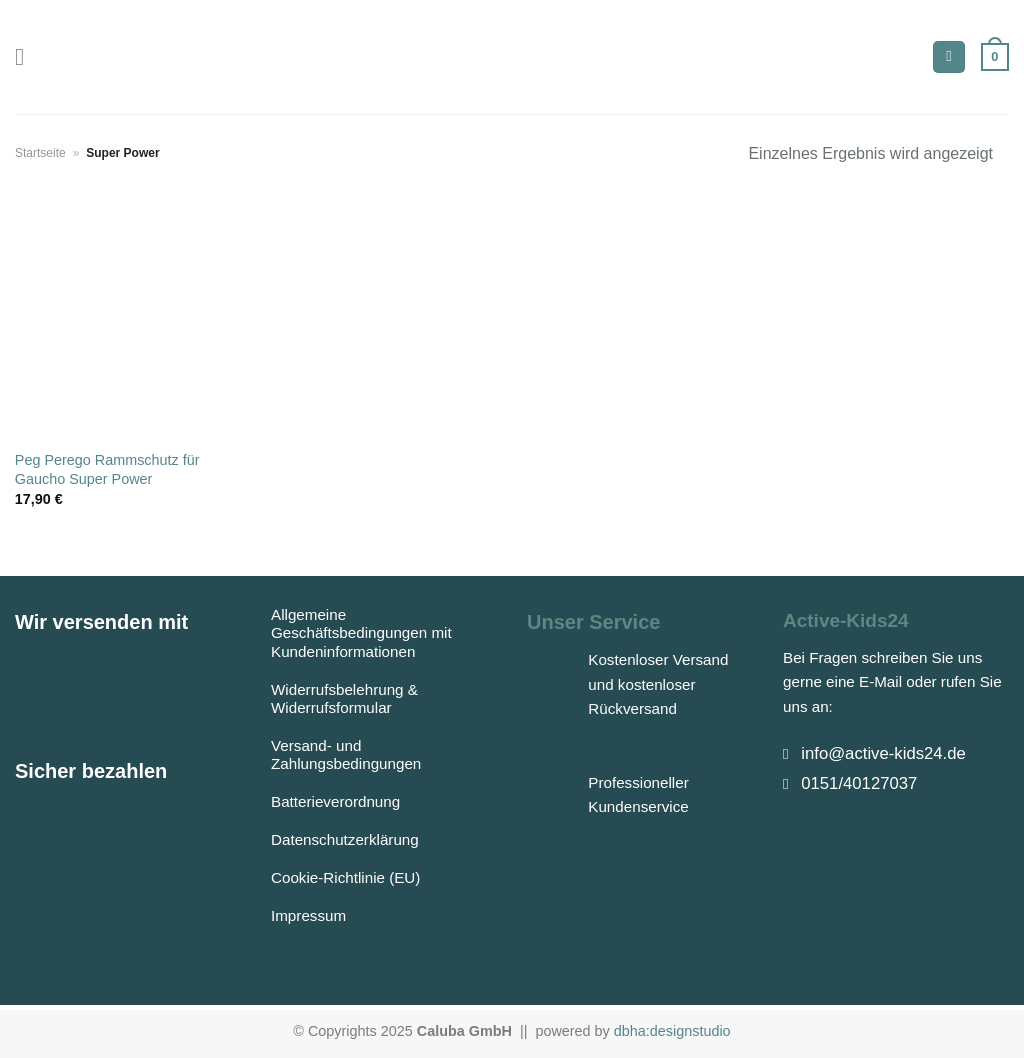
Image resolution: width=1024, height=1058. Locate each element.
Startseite (40, 153)
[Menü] (27, 56)
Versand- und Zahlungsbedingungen (346, 754)
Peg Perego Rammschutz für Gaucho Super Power (107, 469)
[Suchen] (949, 57)
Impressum (308, 915)
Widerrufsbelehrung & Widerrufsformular (344, 698)
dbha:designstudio (672, 1031)
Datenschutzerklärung (345, 839)
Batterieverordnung (335, 801)
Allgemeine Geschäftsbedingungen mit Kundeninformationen (361, 632)
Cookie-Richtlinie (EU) (345, 877)
